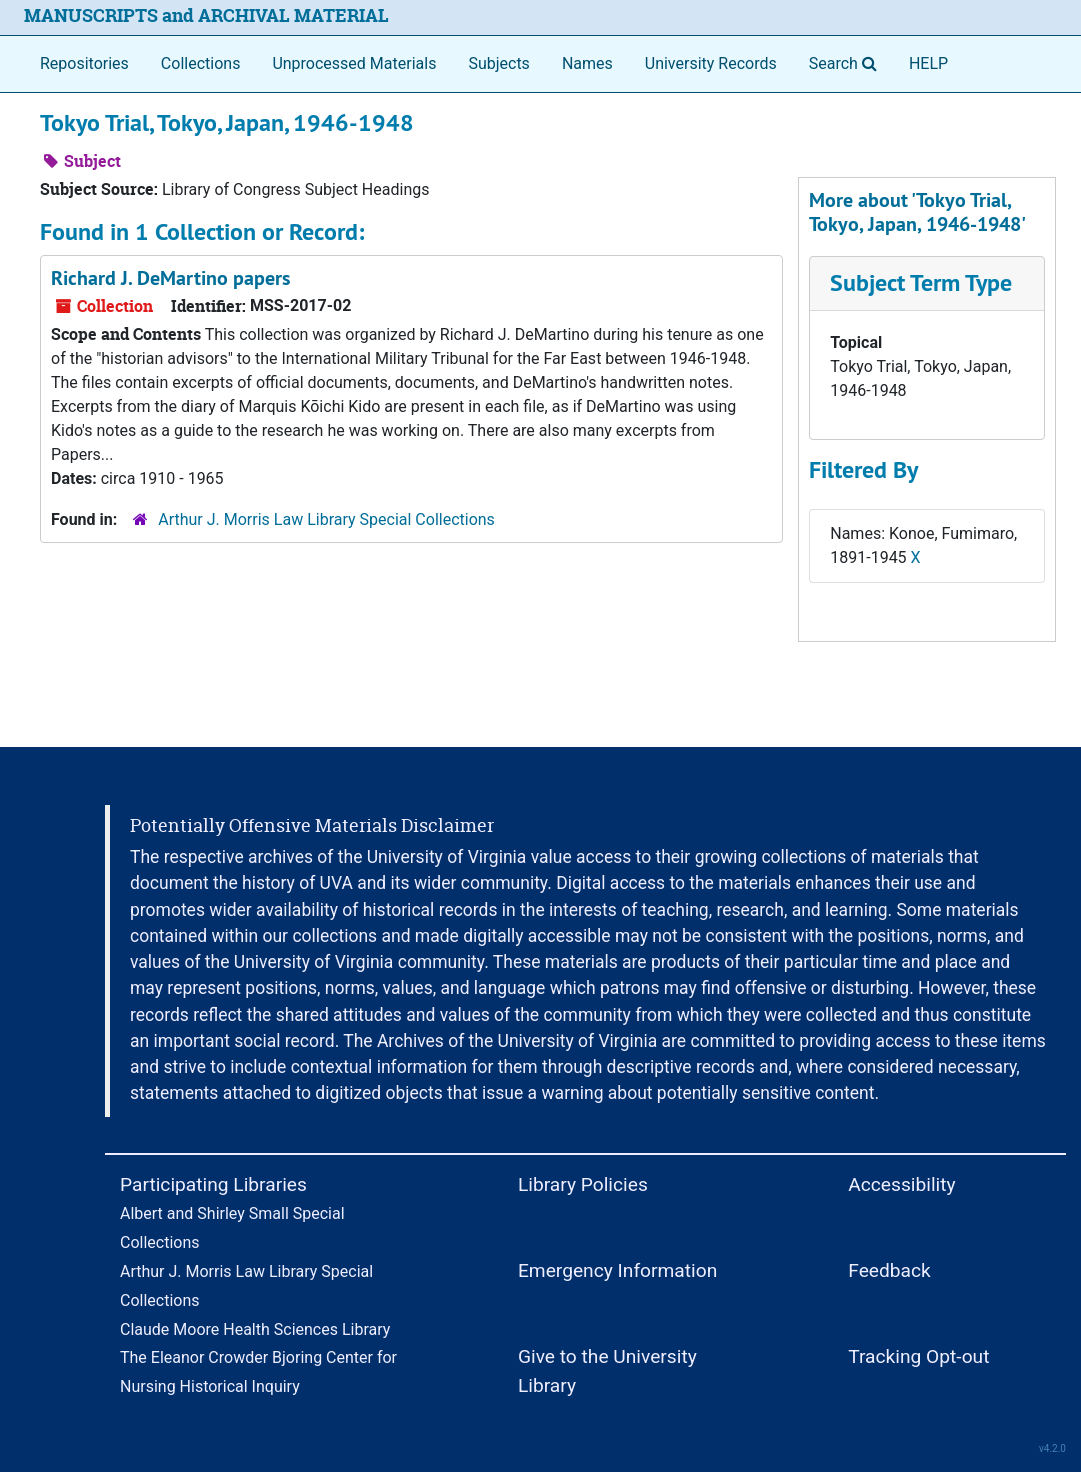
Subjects (498, 63)
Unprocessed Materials (354, 63)
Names (587, 63)
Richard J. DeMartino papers (170, 278)
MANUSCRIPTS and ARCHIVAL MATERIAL (206, 15)
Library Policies (583, 1184)
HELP (928, 63)
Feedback (889, 1270)
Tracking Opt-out (918, 1356)
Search (847, 62)
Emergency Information (617, 1270)
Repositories (84, 63)
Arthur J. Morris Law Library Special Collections (326, 519)
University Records (711, 63)
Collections (201, 63)
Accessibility (901, 1184)
